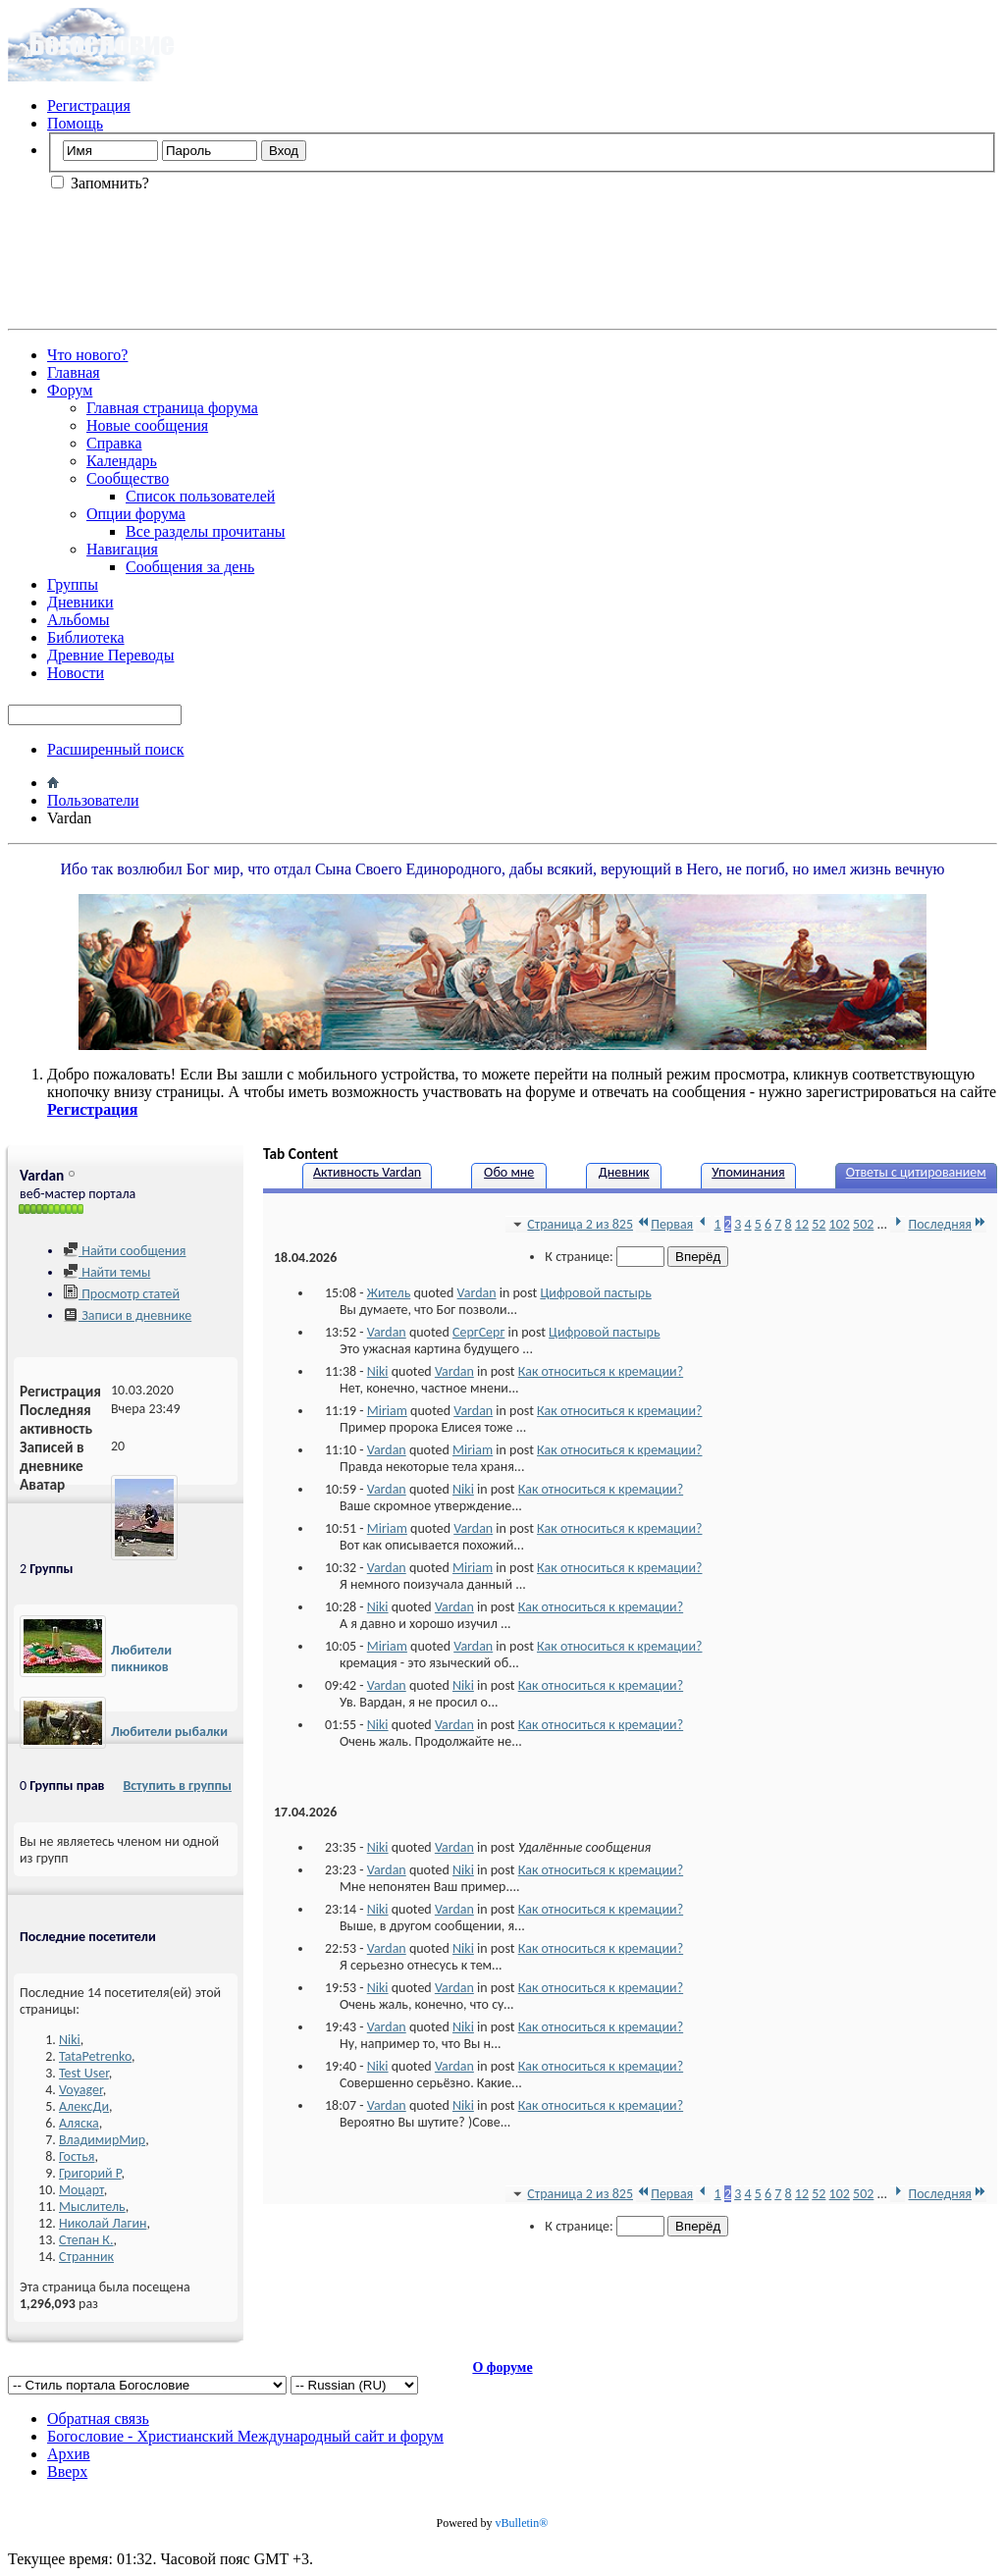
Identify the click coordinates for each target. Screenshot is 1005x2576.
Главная (73, 372)
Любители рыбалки (169, 1731)
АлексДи (84, 2106)
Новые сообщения (147, 425)
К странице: (604, 1256)
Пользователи (93, 800)
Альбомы (78, 619)
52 (818, 1224)
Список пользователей (200, 496)
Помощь (75, 123)
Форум (69, 390)
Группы (72, 584)
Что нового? (87, 354)
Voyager (81, 2089)
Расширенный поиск (116, 749)
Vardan (477, 1293)
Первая (664, 1224)
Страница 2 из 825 (571, 1224)
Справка (114, 443)
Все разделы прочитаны (206, 531)
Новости (75, 672)
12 (802, 1224)
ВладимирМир (102, 2139)
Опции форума (135, 513)
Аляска (79, 2123)
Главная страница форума (172, 407)
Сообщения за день (190, 566)
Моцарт (81, 2190)
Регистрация (89, 105)
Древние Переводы (110, 655)
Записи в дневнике (127, 1315)
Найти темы (106, 1272)
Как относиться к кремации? (600, 1371)
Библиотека (86, 637)
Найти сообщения (124, 1250)
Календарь (121, 460)
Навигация (122, 549)
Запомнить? (100, 183)
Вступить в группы (177, 1785)
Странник (86, 2256)
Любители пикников (141, 1658)
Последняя (948, 1224)
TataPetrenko (95, 2056)
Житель (389, 1293)
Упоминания (748, 1172)
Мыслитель (92, 2206)
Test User (84, 2073)
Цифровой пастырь (595, 1293)
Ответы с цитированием (916, 1172)
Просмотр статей (121, 1294)
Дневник (624, 1172)
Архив (68, 2453)
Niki (69, 2039)
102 (839, 1224)
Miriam (387, 1410)
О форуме (502, 2367)
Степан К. (86, 2240)
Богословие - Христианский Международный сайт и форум (245, 2436)
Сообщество (127, 478)
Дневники (80, 602)
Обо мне (509, 1172)
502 (863, 1224)
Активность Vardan (367, 1172)
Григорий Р (90, 2173)
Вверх (67, 2471)
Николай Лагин (102, 2223)
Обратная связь (98, 2418)
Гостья (76, 2156)
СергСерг (478, 1332)
